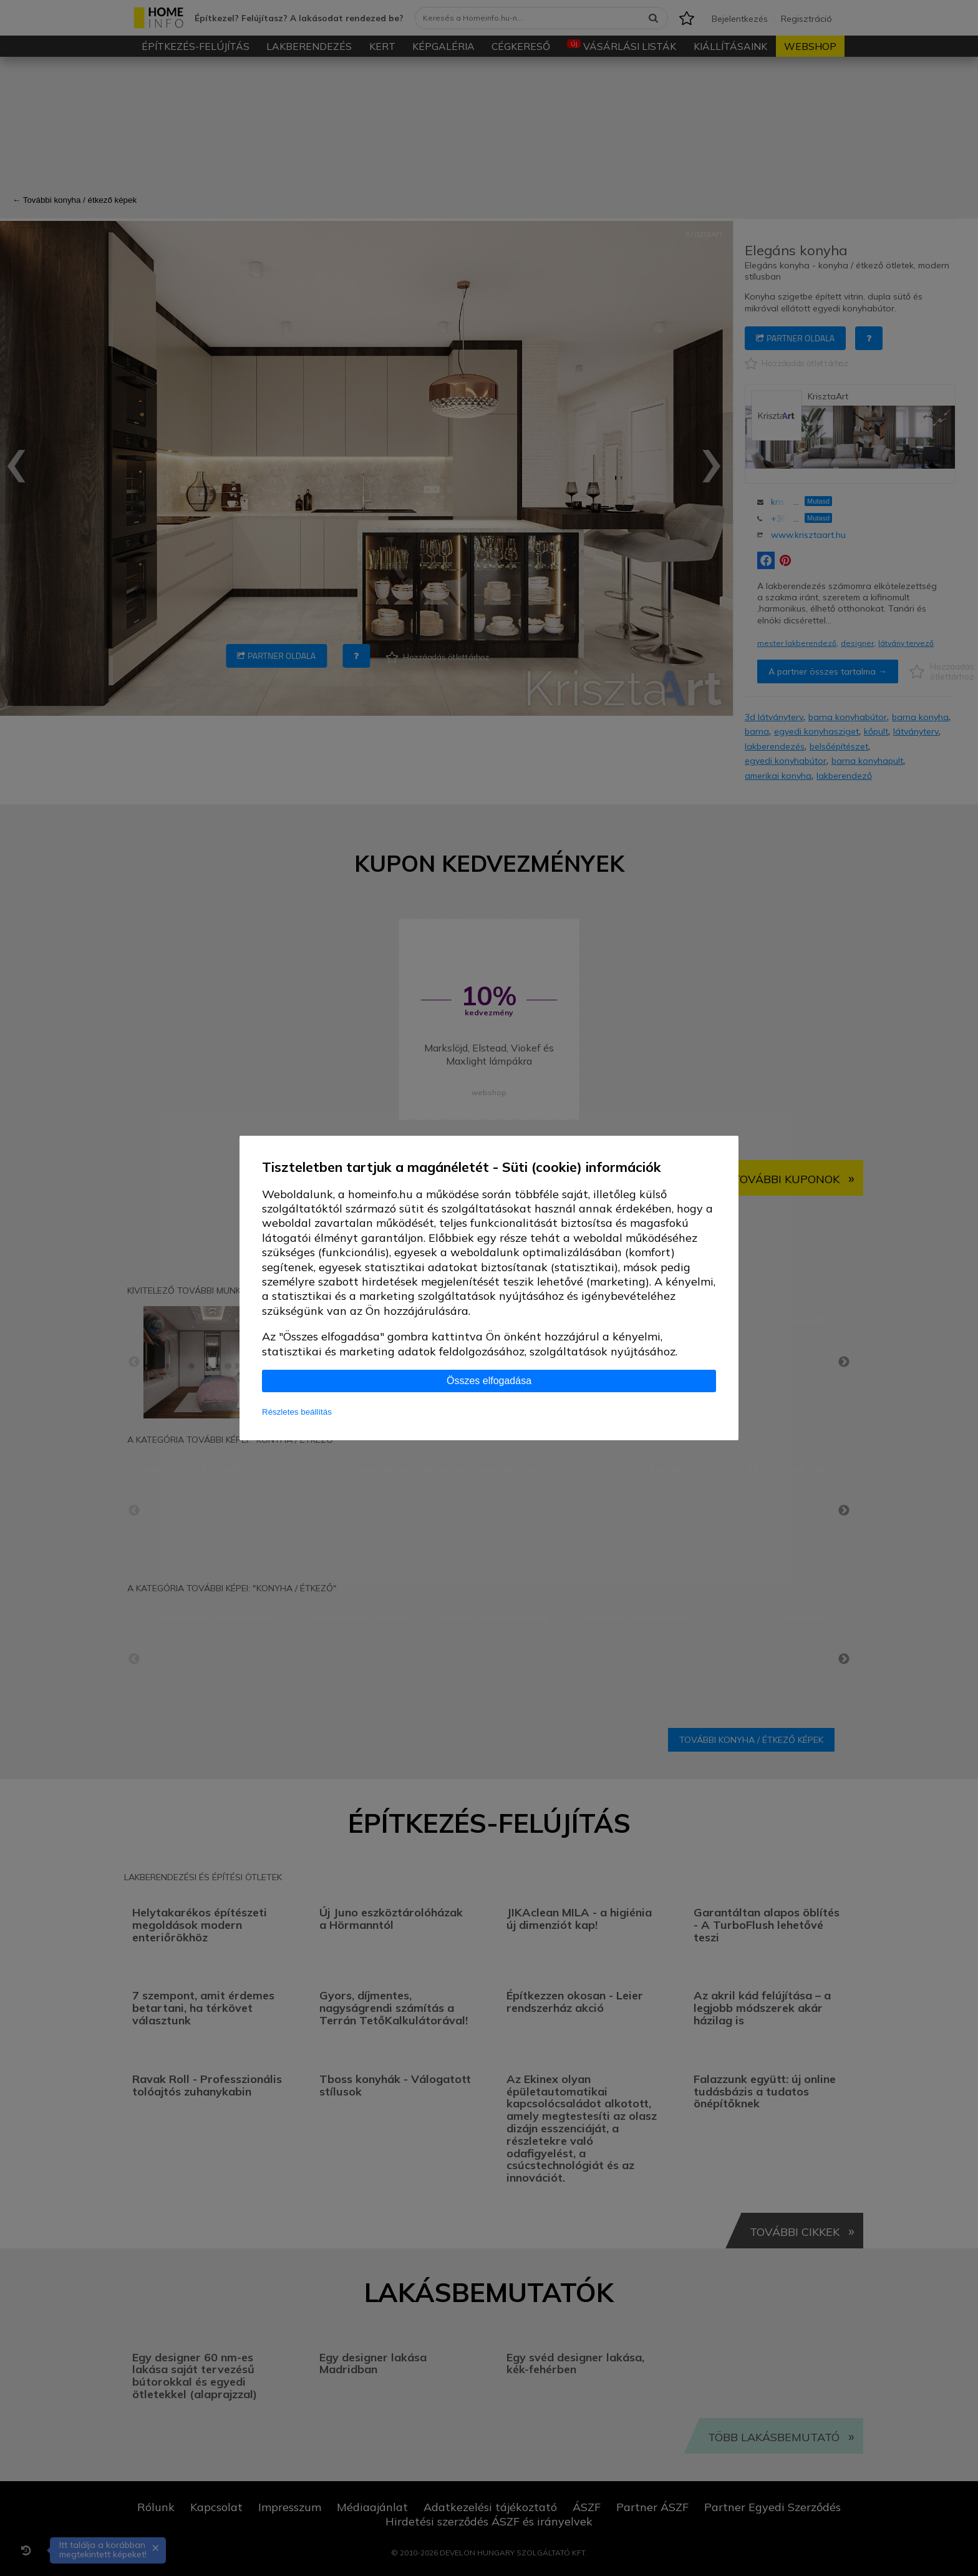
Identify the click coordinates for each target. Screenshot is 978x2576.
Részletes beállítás (297, 1412)
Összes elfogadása (489, 1380)
